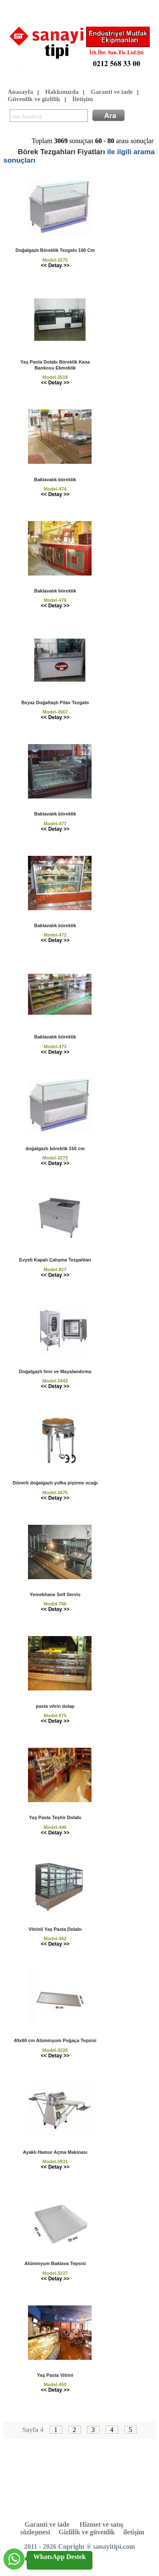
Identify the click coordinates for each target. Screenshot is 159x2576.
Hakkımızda (61, 92)
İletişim (83, 99)
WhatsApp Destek (59, 2556)
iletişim (134, 2532)
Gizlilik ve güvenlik (86, 2532)
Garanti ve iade (112, 92)
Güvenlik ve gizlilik (34, 99)
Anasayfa (20, 92)
